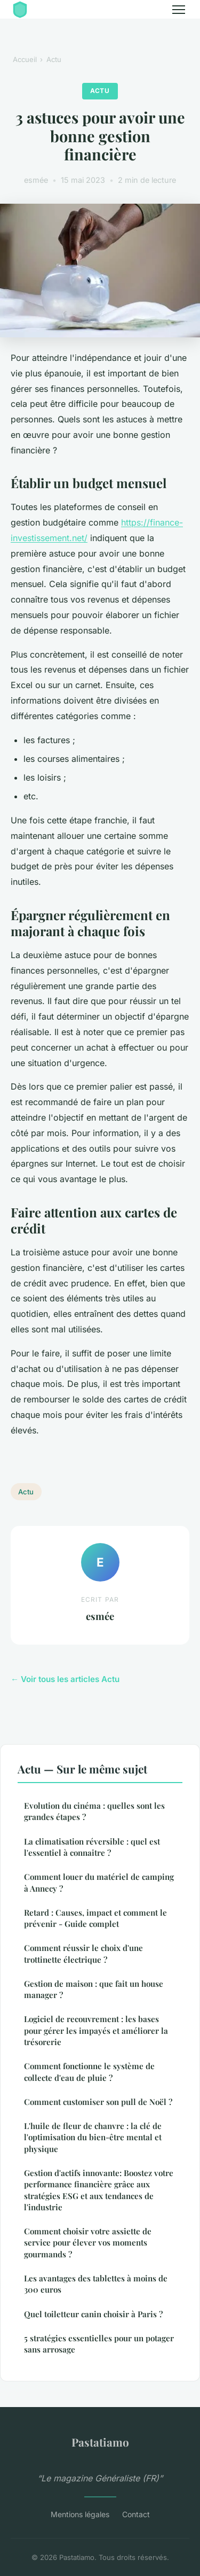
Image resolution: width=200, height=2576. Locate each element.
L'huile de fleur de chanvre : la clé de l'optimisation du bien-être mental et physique (93, 2137)
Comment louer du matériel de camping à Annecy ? (99, 1882)
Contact (136, 2514)
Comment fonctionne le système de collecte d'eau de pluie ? (89, 2072)
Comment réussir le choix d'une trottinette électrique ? (83, 1953)
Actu (53, 59)
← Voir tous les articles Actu (65, 1679)
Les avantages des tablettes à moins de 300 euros (95, 2284)
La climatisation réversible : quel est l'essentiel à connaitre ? (92, 1847)
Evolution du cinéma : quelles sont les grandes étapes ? (94, 1811)
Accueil (25, 59)
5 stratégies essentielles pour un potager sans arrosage (99, 2344)
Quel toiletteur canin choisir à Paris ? (93, 2314)
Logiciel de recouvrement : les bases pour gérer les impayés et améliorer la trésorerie (96, 2030)
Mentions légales (80, 2514)
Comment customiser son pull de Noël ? (98, 2101)
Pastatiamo (100, 2441)
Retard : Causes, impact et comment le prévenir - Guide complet (95, 1918)
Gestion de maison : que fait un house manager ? (93, 1989)
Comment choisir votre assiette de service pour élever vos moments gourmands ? (87, 2242)
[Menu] (178, 9)
